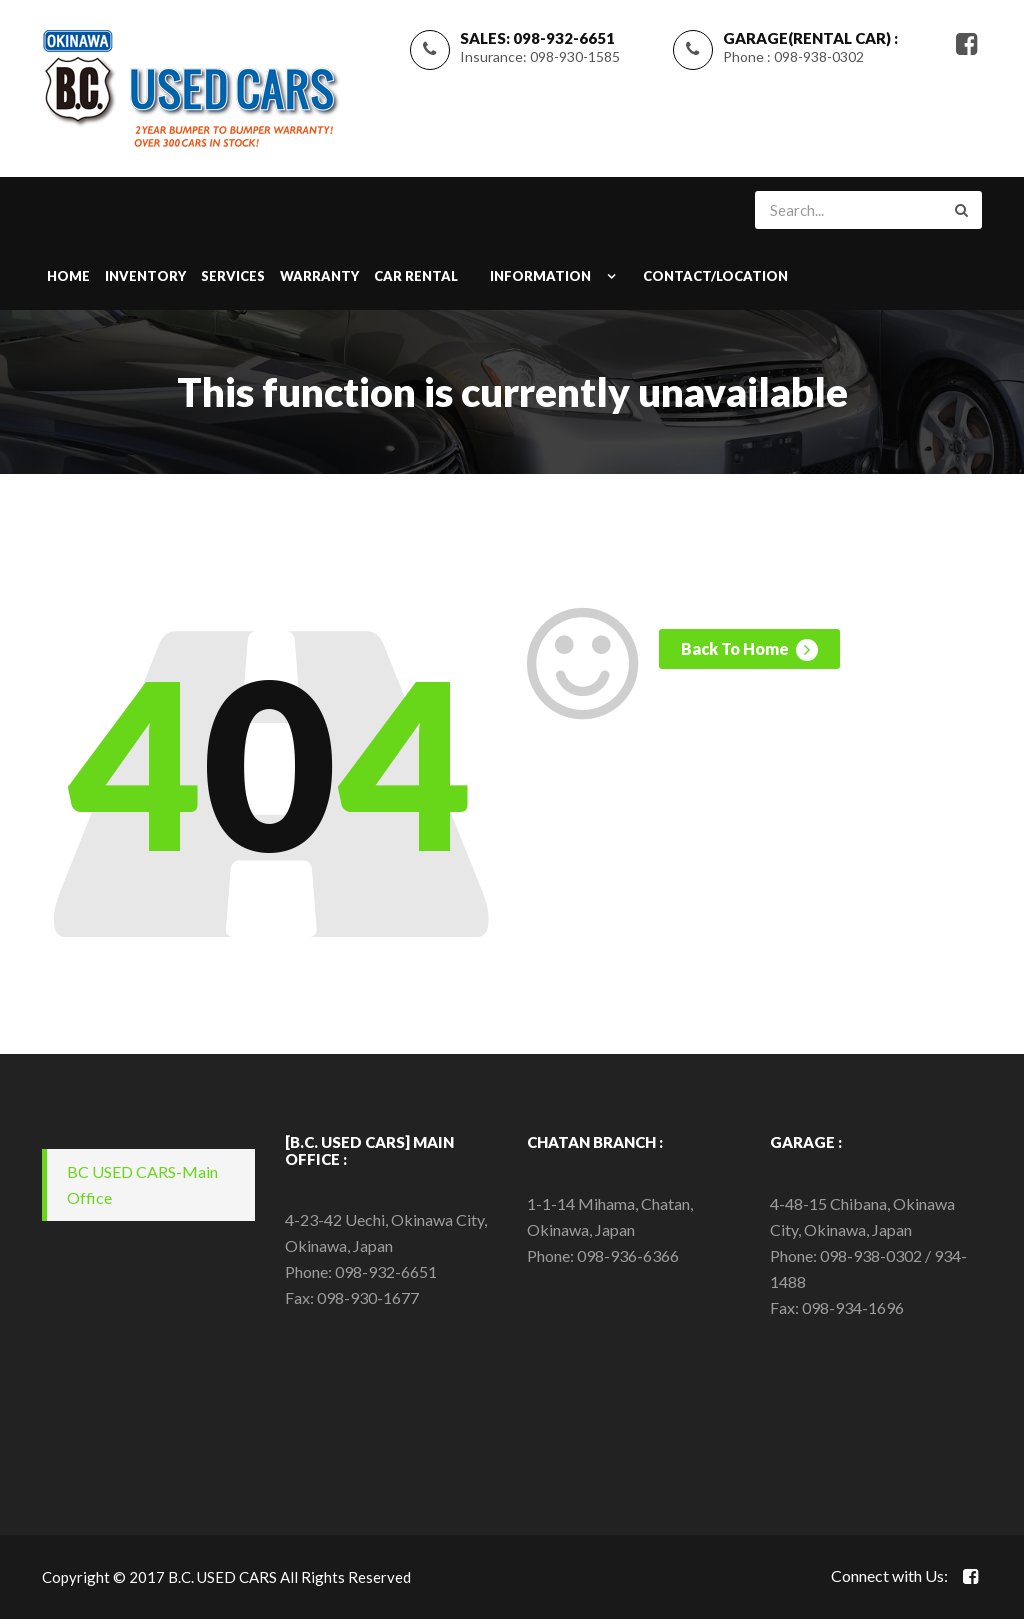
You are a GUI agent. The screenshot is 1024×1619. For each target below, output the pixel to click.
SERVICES (233, 276)
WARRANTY (319, 276)
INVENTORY (145, 276)
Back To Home (749, 650)
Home (68, 276)
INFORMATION (540, 276)
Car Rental (416, 276)
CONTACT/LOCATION (715, 276)
